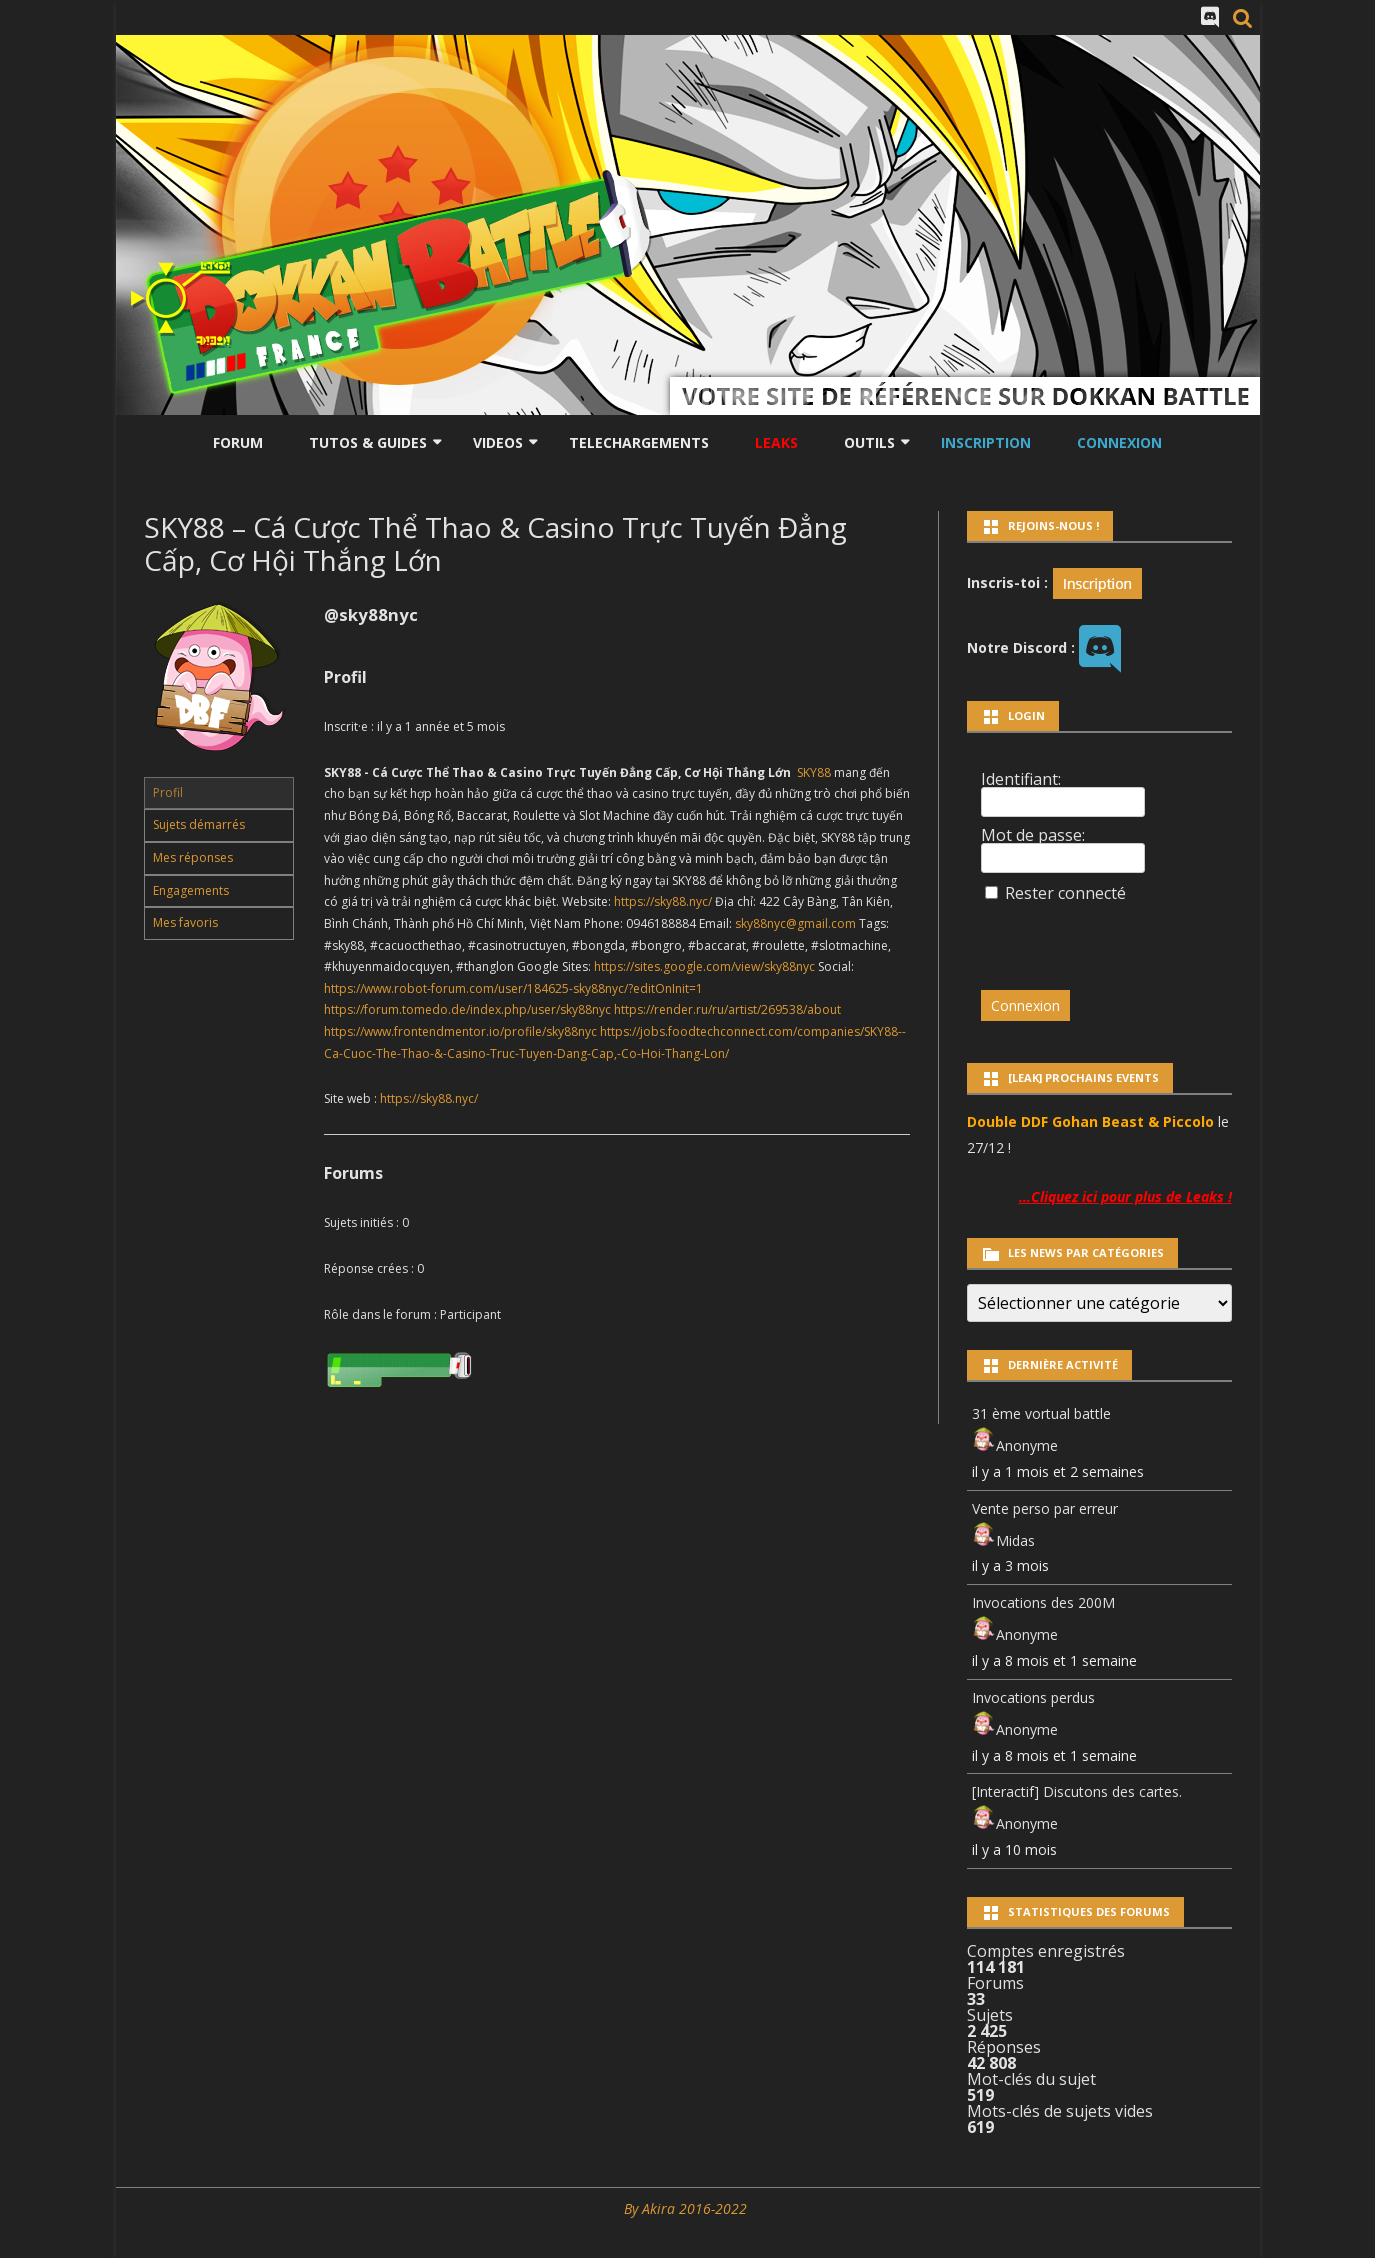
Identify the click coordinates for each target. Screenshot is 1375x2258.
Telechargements (639, 442)
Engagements (191, 890)
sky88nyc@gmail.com (795, 923)
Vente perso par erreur (1045, 1508)
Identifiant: (1021, 779)
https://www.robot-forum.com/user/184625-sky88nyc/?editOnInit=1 (513, 988)
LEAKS (776, 442)
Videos (498, 442)
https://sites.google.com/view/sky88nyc (704, 966)
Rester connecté (1065, 893)
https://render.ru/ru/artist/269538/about (727, 1009)
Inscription (986, 442)
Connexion (1119, 442)
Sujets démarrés (199, 824)
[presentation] (1118, 937)
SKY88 (814, 772)
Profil (168, 792)
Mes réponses (193, 857)
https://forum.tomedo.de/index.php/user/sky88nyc (467, 1009)
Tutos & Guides (368, 442)
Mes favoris (185, 922)
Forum (238, 442)
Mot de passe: (1033, 835)
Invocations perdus (1033, 1697)
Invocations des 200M (1043, 1602)
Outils (869, 442)
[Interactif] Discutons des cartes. (1077, 1791)
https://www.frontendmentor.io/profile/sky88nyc (460, 1031)
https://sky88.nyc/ (663, 901)
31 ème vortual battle (1041, 1413)
